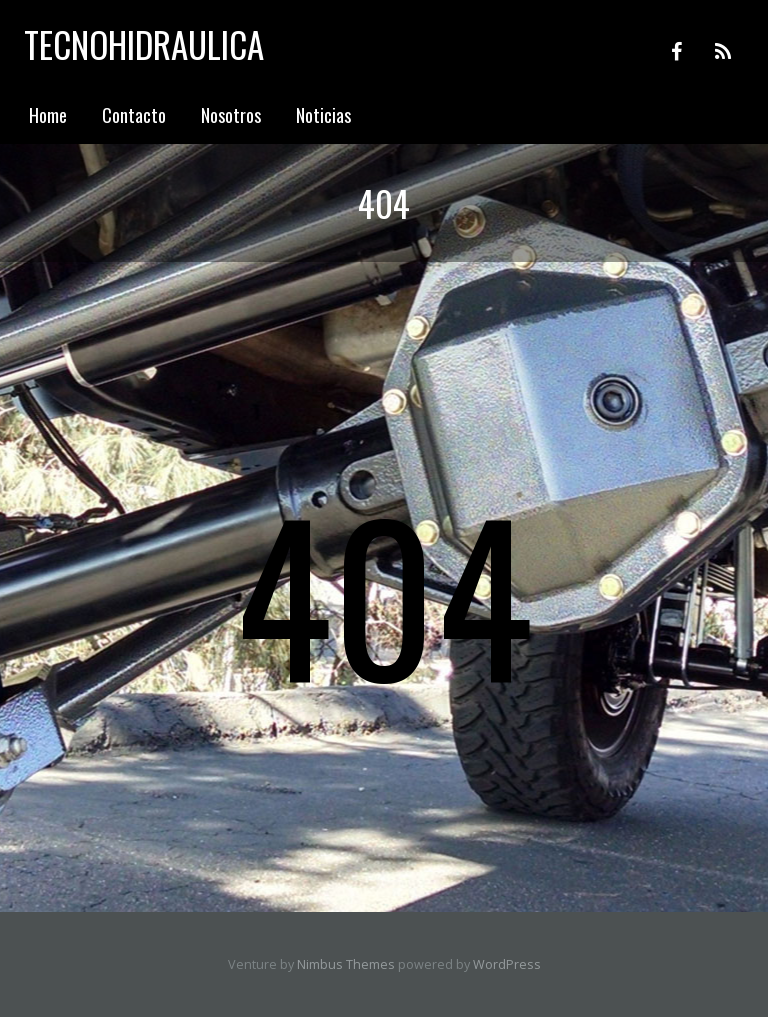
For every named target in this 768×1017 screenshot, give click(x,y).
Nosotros (231, 115)
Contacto (134, 115)
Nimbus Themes (346, 964)
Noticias (323, 115)
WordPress (507, 964)
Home (48, 115)
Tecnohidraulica (144, 44)
